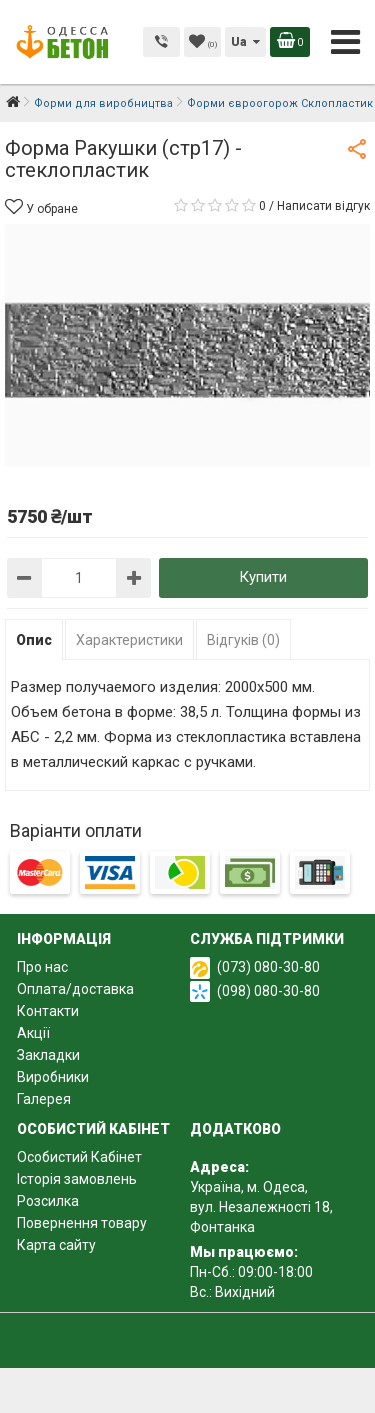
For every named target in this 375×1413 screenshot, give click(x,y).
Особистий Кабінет (79, 1157)
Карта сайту (56, 1245)
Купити (263, 577)
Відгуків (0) (243, 640)
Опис (34, 640)
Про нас (42, 967)
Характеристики (129, 640)
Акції (33, 1033)
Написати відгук (323, 206)
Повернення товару (82, 1223)
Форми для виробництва (103, 103)
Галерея (44, 1099)
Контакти (48, 1011)
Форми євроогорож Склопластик (280, 103)
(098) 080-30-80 (268, 991)
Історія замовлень (77, 1179)
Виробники (53, 1077)
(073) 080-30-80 (268, 967)
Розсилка (48, 1201)
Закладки (48, 1055)
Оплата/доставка (75, 989)
